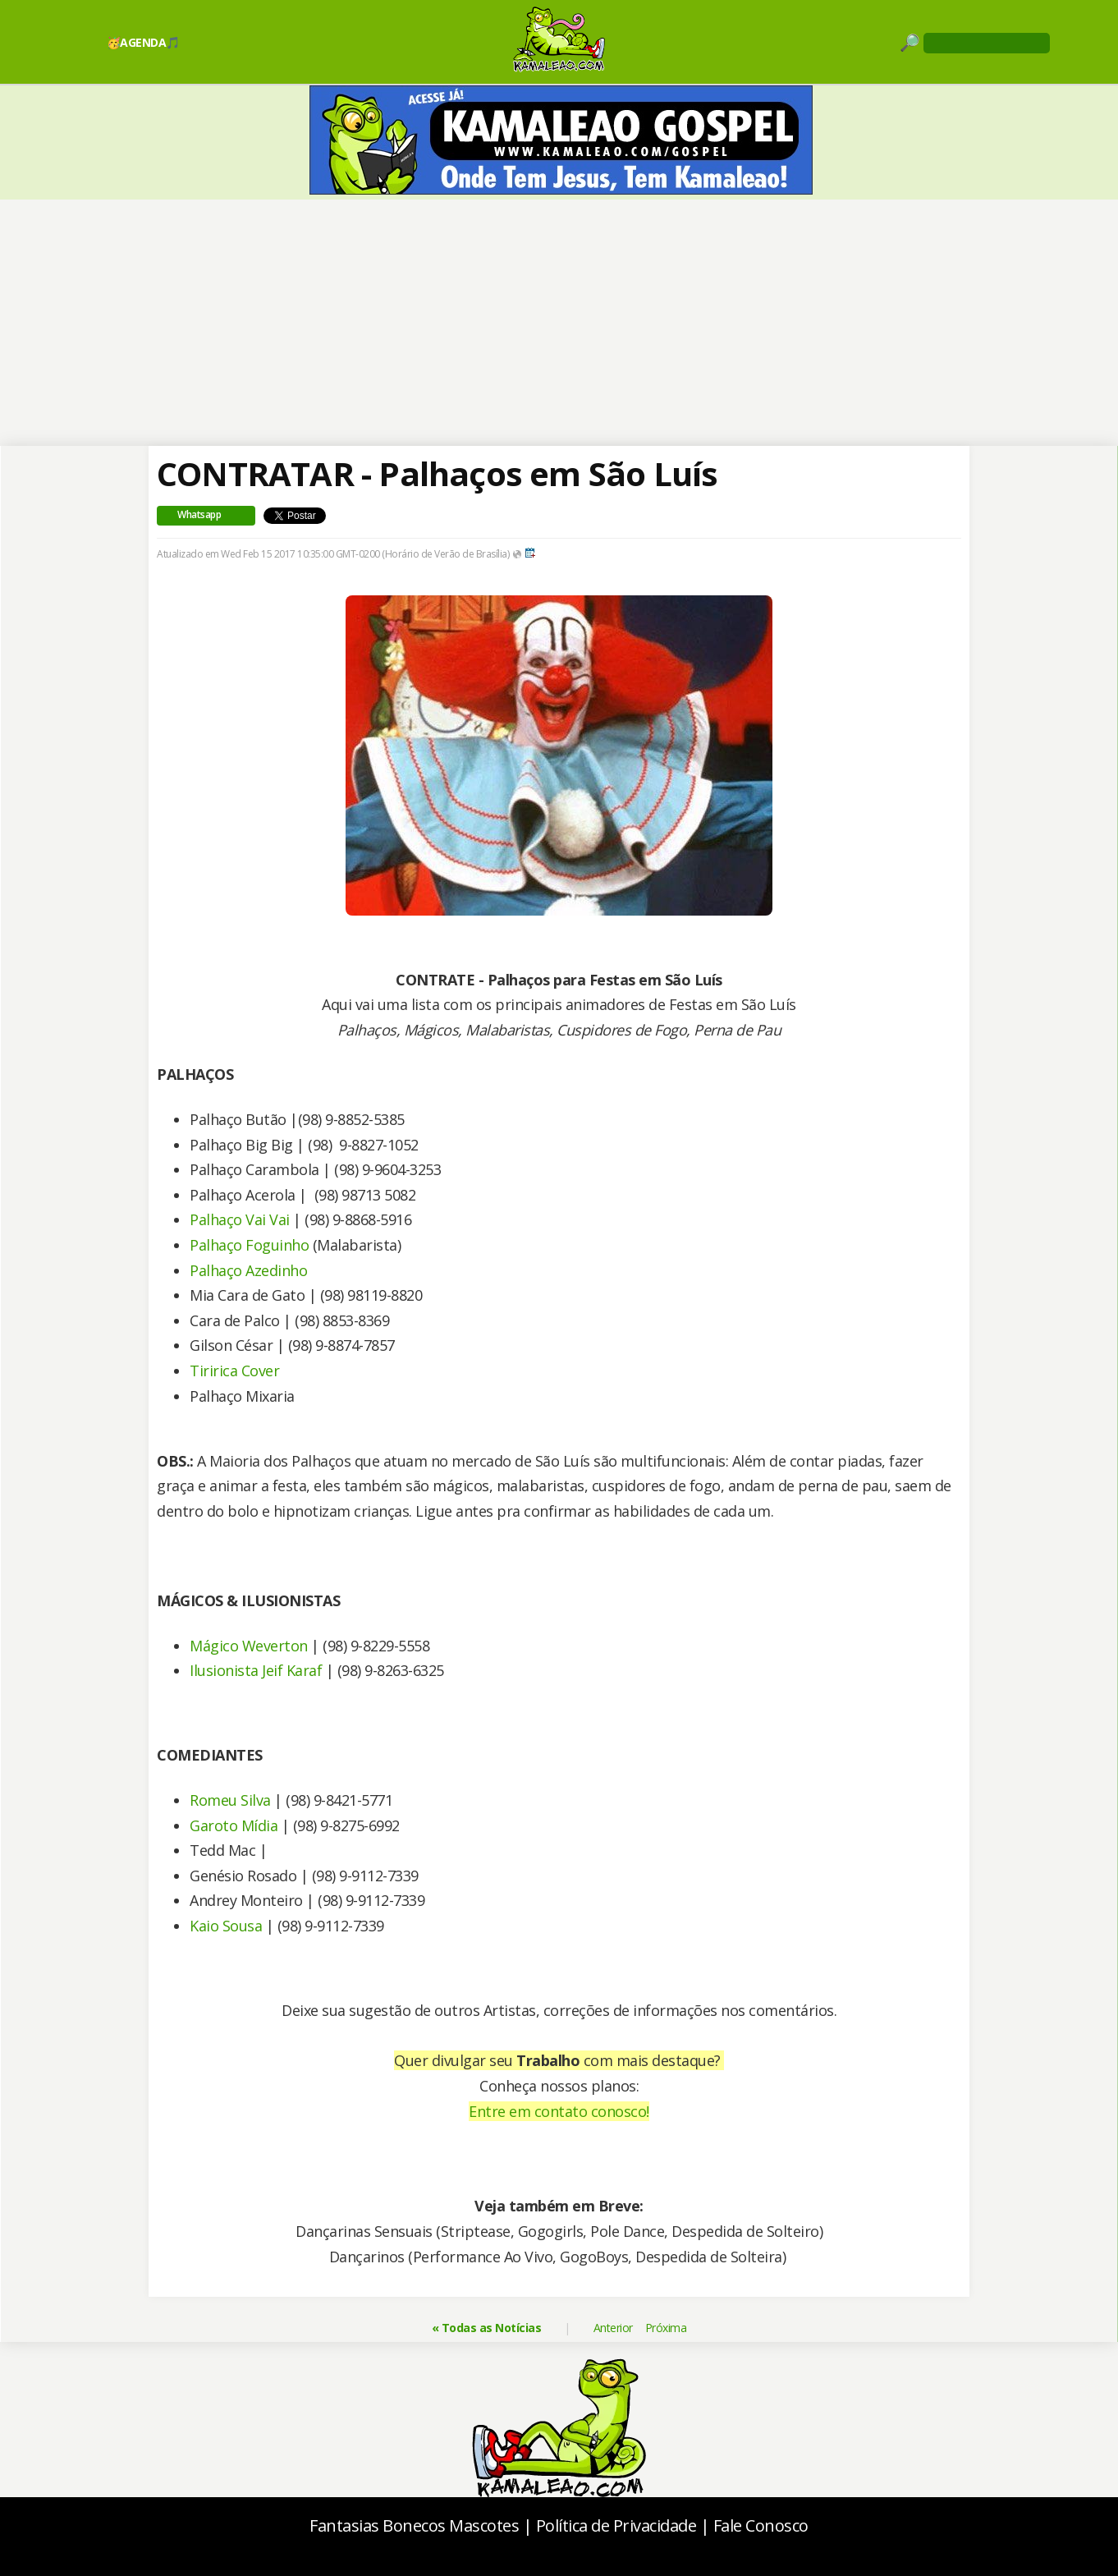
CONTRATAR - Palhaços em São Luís (437, 473)
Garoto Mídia (233, 1825)
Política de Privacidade (616, 2525)
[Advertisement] (559, 323)
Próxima (666, 2327)
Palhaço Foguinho (249, 1245)
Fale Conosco (761, 2525)
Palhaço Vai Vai (240, 1219)
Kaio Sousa (226, 1925)
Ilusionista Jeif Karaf (256, 1670)
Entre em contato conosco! (559, 2111)
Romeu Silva (230, 1800)
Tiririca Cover (234, 1370)
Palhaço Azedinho (248, 1270)
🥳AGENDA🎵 (143, 42)
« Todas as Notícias (487, 2327)
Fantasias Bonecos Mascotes (414, 2525)
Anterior (613, 2327)
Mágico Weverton (249, 1645)
